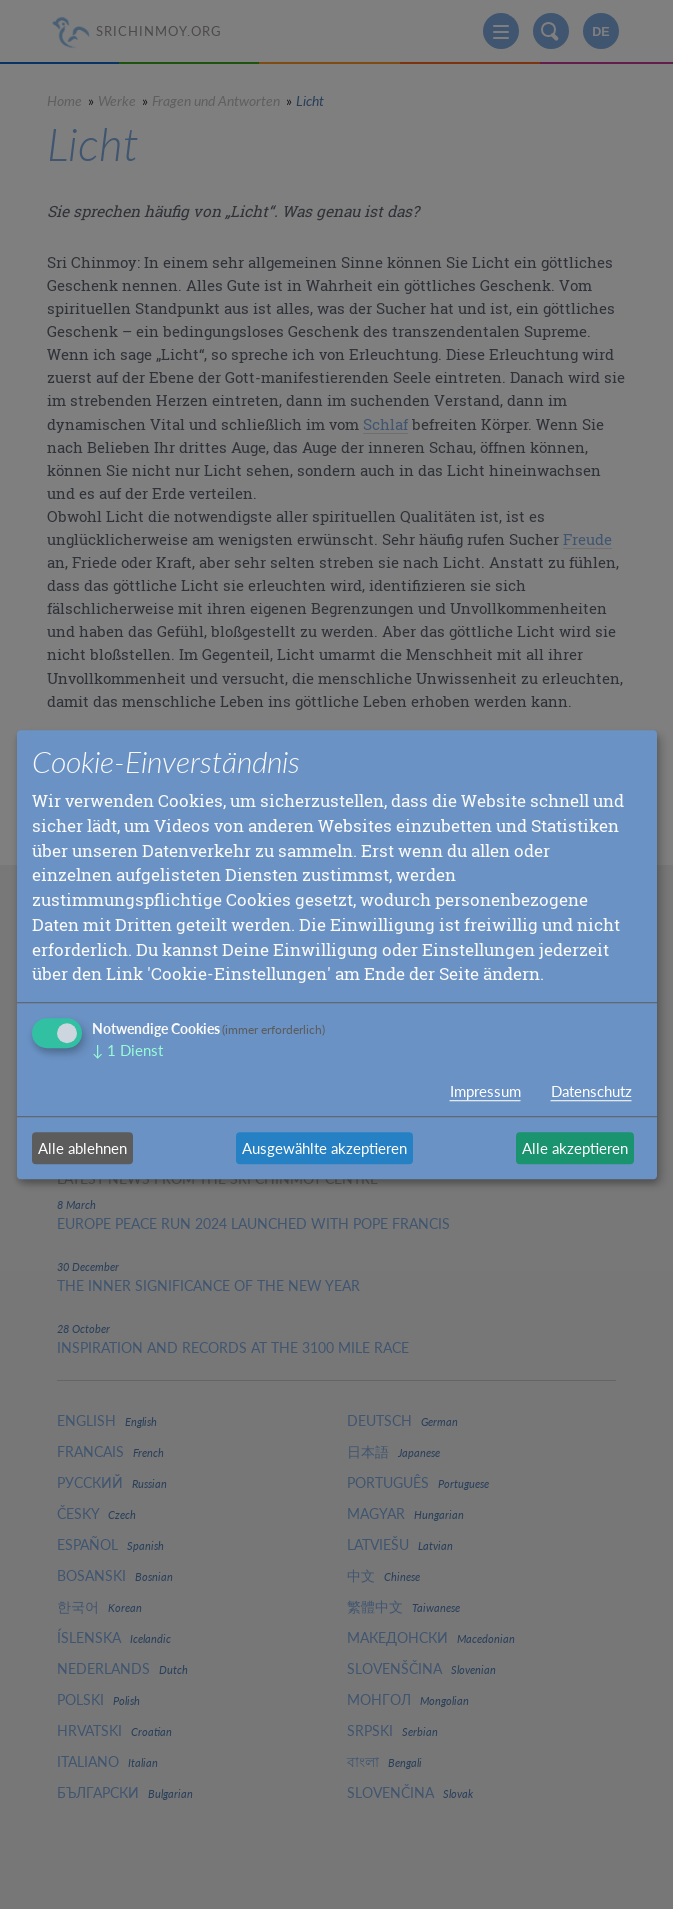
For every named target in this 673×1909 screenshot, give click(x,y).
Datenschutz (591, 1091)
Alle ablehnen (82, 1148)
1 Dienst (127, 1050)
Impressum (485, 1091)
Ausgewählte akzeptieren (324, 1148)
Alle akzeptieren (575, 1148)
